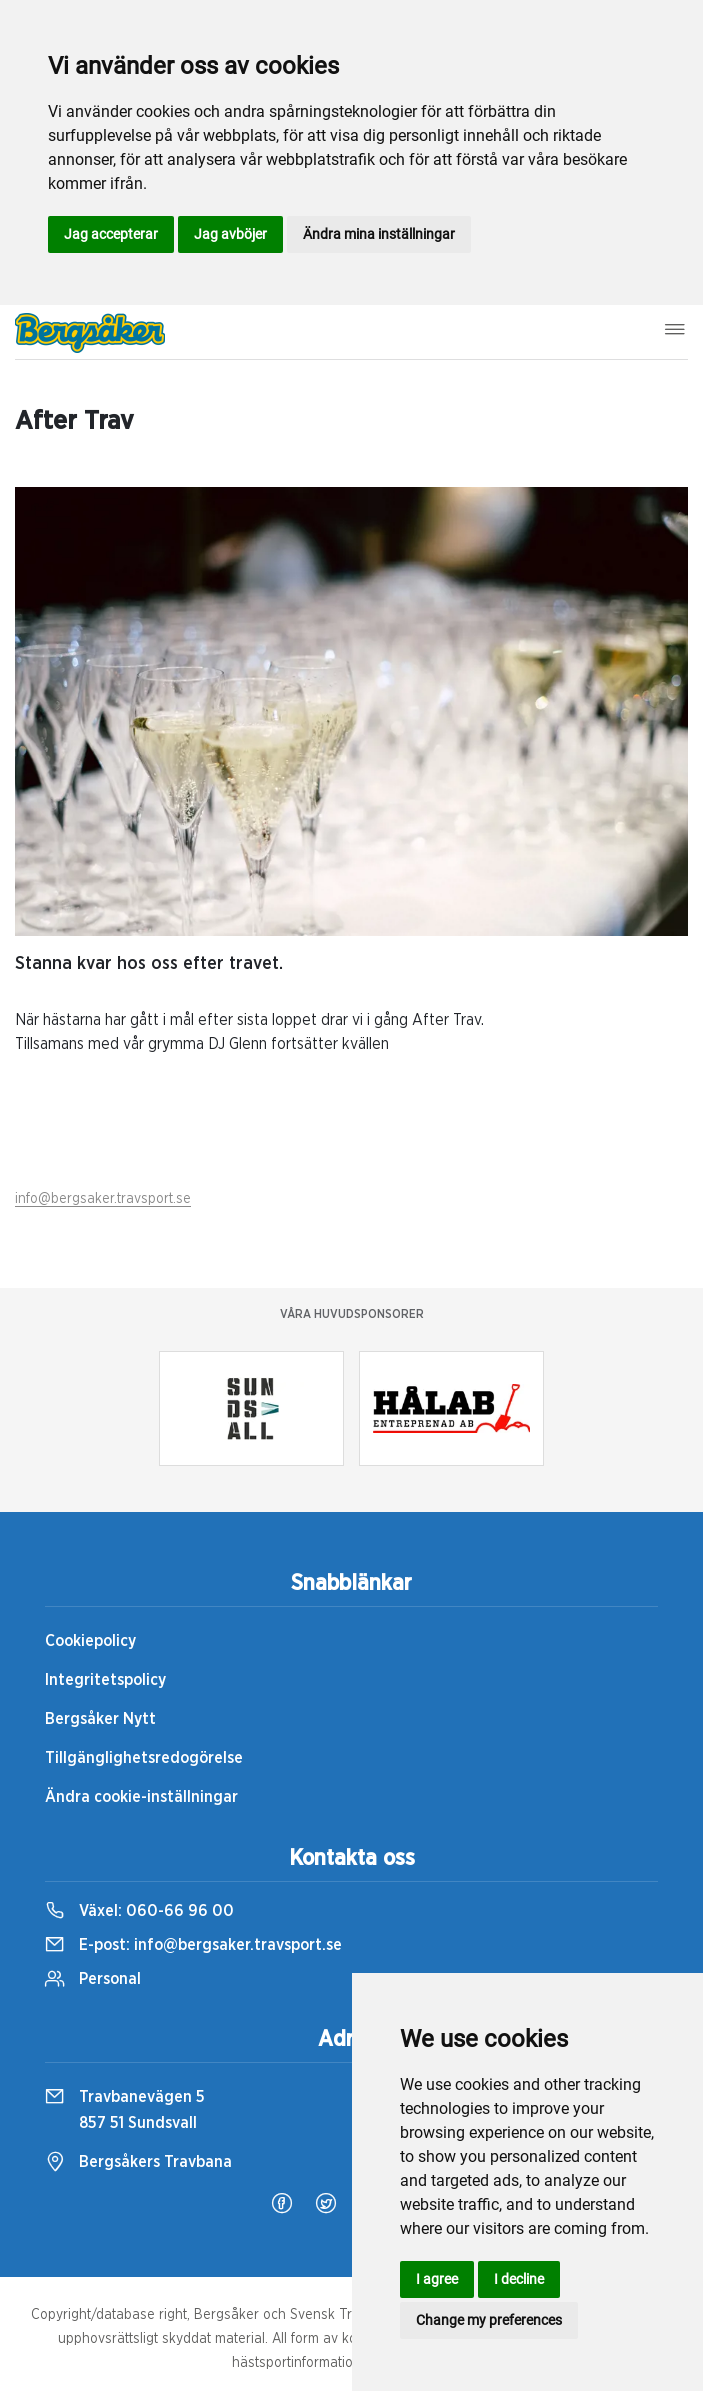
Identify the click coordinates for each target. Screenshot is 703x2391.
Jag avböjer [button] (230, 234)
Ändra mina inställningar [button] (379, 234)
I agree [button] (437, 2279)
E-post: (193, 1945)
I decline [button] (519, 2279)
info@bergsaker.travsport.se (103, 1199)
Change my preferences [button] (489, 2320)
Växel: (139, 1911)
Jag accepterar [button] (111, 234)
